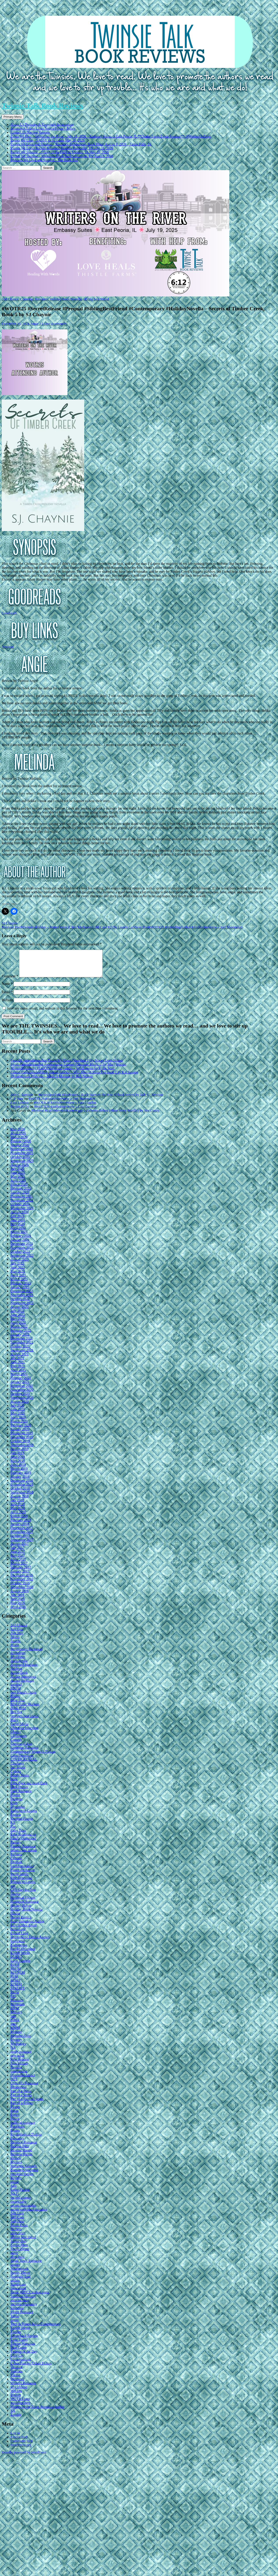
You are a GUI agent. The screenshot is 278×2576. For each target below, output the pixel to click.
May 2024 (18, 1229)
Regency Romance (24, 2147)
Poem (14, 2116)
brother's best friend (24, 1721)
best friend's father (23, 1697)
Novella (16, 2072)
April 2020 (18, 1422)
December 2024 (22, 1201)
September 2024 (22, 1213)
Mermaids (18, 2009)
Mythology (18, 2049)
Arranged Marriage (24, 1670)
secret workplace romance (29, 2214)
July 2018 (17, 1505)
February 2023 (21, 1288)
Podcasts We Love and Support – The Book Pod (44, 160)
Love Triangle (20, 1966)
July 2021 (17, 1363)
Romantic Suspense (24, 2175)
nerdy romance (21, 2057)
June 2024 (18, 1225)
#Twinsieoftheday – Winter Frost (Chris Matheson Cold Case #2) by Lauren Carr (68, 927)
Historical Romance (25, 1907)
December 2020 (22, 1391)
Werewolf (17, 2384)
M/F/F (15, 1970)
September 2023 (22, 1261)
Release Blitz (20, 2151)
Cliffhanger (19, 1741)
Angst (15, 1650)
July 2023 (17, 1268)
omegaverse (19, 2076)
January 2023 (20, 1292)
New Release (20, 2064)
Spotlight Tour (21, 2281)
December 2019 (22, 1438)
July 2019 (17, 1458)
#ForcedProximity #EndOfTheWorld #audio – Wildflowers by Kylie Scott (63, 1073)
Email (7, 997)
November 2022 (22, 1300)
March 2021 (19, 1379)
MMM (15, 2033)
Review (16, 2163)
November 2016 (22, 1584)
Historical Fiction (23, 1903)
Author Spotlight (22, 1686)
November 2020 (22, 1395)
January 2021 (20, 1387)
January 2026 (20, 1150)
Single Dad (18, 2246)
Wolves (16, 2400)
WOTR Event (20, 2404)
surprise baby (20, 2305)
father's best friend (23, 1855)
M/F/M (16, 1974)
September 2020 (22, 1403)
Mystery (16, 2045)
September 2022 (22, 1308)
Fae (13, 1832)
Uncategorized (21, 2364)
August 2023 (20, 1265)
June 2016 (18, 1604)
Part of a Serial (21, 2096)
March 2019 (19, 1474)
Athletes (16, 1674)
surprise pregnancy (24, 2309)
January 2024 (20, 1245)
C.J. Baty (17, 1104)
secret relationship (23, 2210)
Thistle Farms (20, 2333)
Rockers (16, 2167)
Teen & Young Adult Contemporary (36, 2329)
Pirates (15, 2112)
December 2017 (22, 1533)
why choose (19, 2392)
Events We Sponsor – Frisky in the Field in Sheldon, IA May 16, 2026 (60, 152)
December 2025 (22, 1154)
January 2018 (20, 1529)
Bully (14, 1725)
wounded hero (20, 2408)
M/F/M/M (18, 1978)
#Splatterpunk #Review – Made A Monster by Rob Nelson (52, 1081)
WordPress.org (21, 2450)
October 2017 (20, 1541)
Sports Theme (20, 2278)
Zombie (16, 2420)
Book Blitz (18, 1713)
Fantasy (16, 1847)
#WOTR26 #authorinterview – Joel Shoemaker (62, 1104)
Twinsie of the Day (24, 2356)
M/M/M (16, 1989)
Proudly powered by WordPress (24, 2458)
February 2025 (21, 1193)
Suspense (17, 2313)
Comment (10, 981)
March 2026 (19, 1142)
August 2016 (20, 1596)
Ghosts (15, 1899)
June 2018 (18, 1509)
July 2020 (17, 1411)
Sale (14, 2191)
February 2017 (21, 1572)
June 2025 (18, 1178)
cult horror (18, 1772)
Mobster (16, 2037)
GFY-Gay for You (23, 1895)
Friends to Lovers (23, 1887)
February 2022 (21, 1336)
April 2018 (18, 1517)
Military (16, 2017)
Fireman (16, 1863)
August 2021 (20, 1359)
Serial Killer (19, 2230)
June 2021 (18, 1367)
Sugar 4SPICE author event (30, 2297)
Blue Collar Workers (25, 1709)
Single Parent (20, 2254)
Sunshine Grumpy (23, 2301)
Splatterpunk (20, 2274)
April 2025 (18, 1186)
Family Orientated (23, 1843)
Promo (15, 2135)
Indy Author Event (24, 1930)
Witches (16, 2396)
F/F (13, 1828)
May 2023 (18, 1276)
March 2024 (19, 1237)
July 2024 (17, 1221)
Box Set (16, 1717)
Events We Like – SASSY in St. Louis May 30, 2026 (48, 140)
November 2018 (22, 1489)
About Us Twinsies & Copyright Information (42, 124)
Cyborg (16, 1776)
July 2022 (17, 1316)
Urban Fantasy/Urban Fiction (31, 2368)
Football (16, 1867)
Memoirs (17, 2005)
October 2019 (20, 1446)
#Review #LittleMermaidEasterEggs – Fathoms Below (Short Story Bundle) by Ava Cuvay (95, 1116)
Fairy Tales (18, 1835)
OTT (14, 2084)
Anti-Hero (18, 1662)
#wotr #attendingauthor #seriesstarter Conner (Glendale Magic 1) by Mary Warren (68, 1069)
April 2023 (18, 1280)
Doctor (15, 1800)
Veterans (17, 2376)
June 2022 (18, 1320)
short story (18, 2238)
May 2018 (18, 1513)
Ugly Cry (17, 2360)
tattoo (14, 2325)
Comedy (16, 1745)
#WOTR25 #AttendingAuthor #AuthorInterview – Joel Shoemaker (188, 927)
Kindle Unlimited (23, 1954)
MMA (15, 2025)
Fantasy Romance (23, 1851)
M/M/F (16, 1985)
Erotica (16, 1820)
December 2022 (22, 1296)
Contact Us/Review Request (30, 132)
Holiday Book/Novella (66, 299)
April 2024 (18, 1233)
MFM (15, 2013)
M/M (14, 1982)
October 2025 (20, 1162)
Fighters (16, 1859)
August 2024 (20, 1217)
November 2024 (22, 1205)
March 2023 (19, 1284)
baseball (16, 1689)
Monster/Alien (21, 2041)
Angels (15, 1646)
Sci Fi (15, 2199)
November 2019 (22, 1442)
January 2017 (20, 1576)
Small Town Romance (26, 2266)
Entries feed (19, 2442)
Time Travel (19, 2345)
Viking (15, 2380)
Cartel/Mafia (20, 1729)
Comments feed (22, 2446)
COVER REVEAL (24, 1764)
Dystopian (18, 1812)
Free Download (21, 1883)
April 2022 (18, 1328)
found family (20, 1879)
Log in (15, 2438)
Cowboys (17, 1768)
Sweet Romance (22, 2317)
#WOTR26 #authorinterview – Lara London (65, 1108)
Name (7, 989)
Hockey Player (21, 1910)
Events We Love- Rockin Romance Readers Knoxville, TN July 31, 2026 (62, 148)
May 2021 (18, 1371)
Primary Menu (13, 116)
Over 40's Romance (24, 2088)
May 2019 (18, 1466)
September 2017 (22, 1545)
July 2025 (17, 1174)
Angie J (35, 324)
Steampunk (18, 2293)
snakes (15, 2270)
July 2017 (17, 1553)
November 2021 (22, 1347)
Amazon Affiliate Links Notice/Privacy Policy (43, 128)
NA (13, 2053)
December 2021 (22, 1343)
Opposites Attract (23, 2080)
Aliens (15, 1642)
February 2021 (21, 1383)
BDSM (15, 1693)
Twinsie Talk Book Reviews (42, 105)
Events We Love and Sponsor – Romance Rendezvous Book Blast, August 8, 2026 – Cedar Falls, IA (81, 144)
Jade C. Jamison (22, 1100)
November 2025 (22, 1158)
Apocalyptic (19, 1666)
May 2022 (18, 1324)
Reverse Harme (21, 2159)
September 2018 (22, 1497)
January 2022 (20, 1340)
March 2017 (19, 1568)
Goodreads (9, 613)
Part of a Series (21, 2100)
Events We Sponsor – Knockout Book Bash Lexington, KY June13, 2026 (62, 156)
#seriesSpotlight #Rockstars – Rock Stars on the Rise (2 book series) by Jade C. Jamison (101, 1100)
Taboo (15, 2321)
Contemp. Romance (34, 299)
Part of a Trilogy (22, 2108)
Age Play (17, 1638)
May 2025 (18, 1182)
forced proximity (22, 1871)
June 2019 (18, 1462)
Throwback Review (24, 2341)
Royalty (16, 2183)
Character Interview (24, 1733)
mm (13, 2021)
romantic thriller (22, 2179)
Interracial (18, 1946)
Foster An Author (23, 1875)
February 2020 (21, 1430)
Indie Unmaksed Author (27, 1926)
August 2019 (20, 1454)
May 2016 (18, 1608)
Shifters (16, 2234)
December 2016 (22, 1580)
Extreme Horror (22, 1824)
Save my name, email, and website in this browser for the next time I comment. (62, 1013)
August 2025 (20, 1170)
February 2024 (21, 1241)
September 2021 (22, 1355)
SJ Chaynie (10, 923)
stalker (15, 2285)
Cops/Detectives (22, 1761)
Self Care (17, 2218)
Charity (16, 1737)
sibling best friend (96, 299)
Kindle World (20, 1958)
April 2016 (18, 1612)
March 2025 (19, 1190)
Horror (15, 1918)
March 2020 (19, 1426)
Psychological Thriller (26, 2139)
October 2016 (20, 1588)
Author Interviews (23, 1682)
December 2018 (22, 1486)
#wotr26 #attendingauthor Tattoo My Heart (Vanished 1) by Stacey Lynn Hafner (67, 1065)
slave (14, 2258)
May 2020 (18, 1418)
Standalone (18, 2289)
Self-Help (17, 2226)
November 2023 (22, 1253)
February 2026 (21, 1146)
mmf (14, 2029)
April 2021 (18, 1375)
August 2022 (20, 1312)
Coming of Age (21, 1749)
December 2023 (22, 1249)
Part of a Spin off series (27, 2104)
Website (7, 1005)
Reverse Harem (21, 2155)
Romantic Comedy (24, 2171)
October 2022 (20, 1304)
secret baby (18, 2207)
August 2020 (20, 1407)
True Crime (19, 2353)
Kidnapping (19, 1950)
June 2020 (18, 1414)
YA (13, 2416)
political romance (23, 2128)
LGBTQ (16, 1962)
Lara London (20, 1108)
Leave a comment (54, 324)
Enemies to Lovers (24, 1816)
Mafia (15, 1997)
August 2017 (20, 1549)
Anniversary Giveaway (27, 1654)
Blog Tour (18, 1705)
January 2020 (20, 1434)
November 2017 (22, 1537)
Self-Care (17, 2222)
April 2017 (18, 1564)
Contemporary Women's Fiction (33, 1757)
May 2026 (18, 1134)
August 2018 (20, 1501)
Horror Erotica (21, 1922)
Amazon (8, 647)
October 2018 (20, 1493)
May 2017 (18, 1561)
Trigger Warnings (23, 2349)
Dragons (16, 1804)
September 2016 (22, 1592)
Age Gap (17, 1634)
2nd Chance (10, 299)
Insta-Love (18, 1934)
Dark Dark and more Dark (29, 1788)
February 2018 (21, 1525)
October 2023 (20, 1257)
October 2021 (20, 1351)
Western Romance (23, 2388)
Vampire (16, 2372)
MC (13, 2001)
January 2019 (20, 1482)
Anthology (18, 1658)
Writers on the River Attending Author (37, 2412)
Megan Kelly (20, 1112)
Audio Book (19, 1678)
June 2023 (18, 1272)
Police (15, 2124)
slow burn (18, 2262)
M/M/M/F (18, 1993)
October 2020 (20, 1399)
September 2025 (22, 1166)
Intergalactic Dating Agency (30, 1942)
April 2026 (18, 1138)
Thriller (16, 2337)
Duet (14, 1808)
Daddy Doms (20, 1780)
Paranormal (19, 2092)
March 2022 (19, 1332)
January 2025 (20, 1197)
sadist (14, 2187)
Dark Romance (21, 1796)
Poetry (15, 2120)
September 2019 (22, 1450)
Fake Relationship (23, 1839)
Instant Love (19, 1938)
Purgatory (17, 2143)
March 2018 (19, 1521)
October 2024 (20, 1209)
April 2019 (18, 1470)
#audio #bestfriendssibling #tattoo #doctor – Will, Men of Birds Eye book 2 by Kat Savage (74, 1077)
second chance (21, 2203)
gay (13, 1891)
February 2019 (21, 1478)
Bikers (15, 1701)
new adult (17, 2060)
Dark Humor (19, 1792)
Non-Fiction (19, 2068)
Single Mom (19, 2250)
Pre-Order (18, 2132)
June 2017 (18, 1557)
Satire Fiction (20, 2195)
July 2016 (17, 1600)
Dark (14, 1784)
